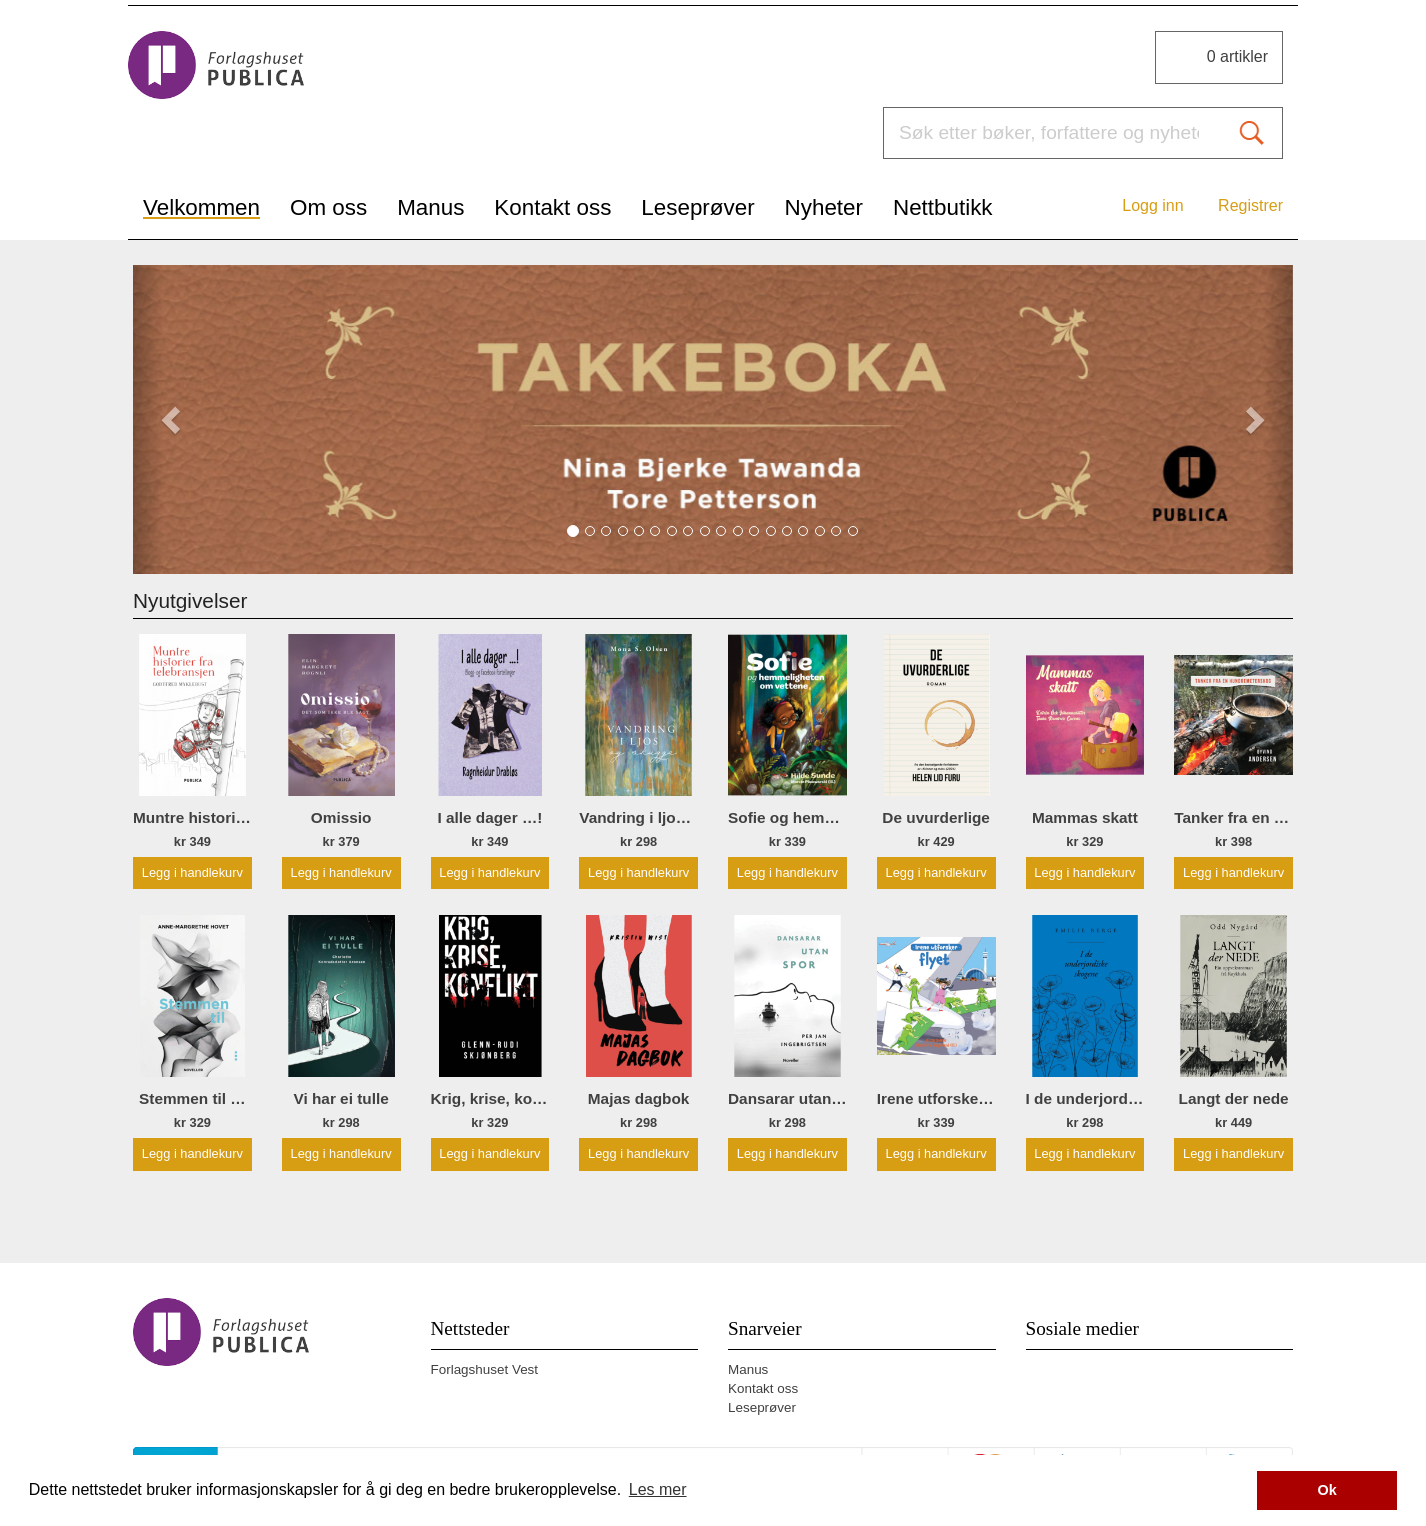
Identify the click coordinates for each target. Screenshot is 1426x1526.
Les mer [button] (658, 1489)
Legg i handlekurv (192, 872)
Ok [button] (1327, 1490)
